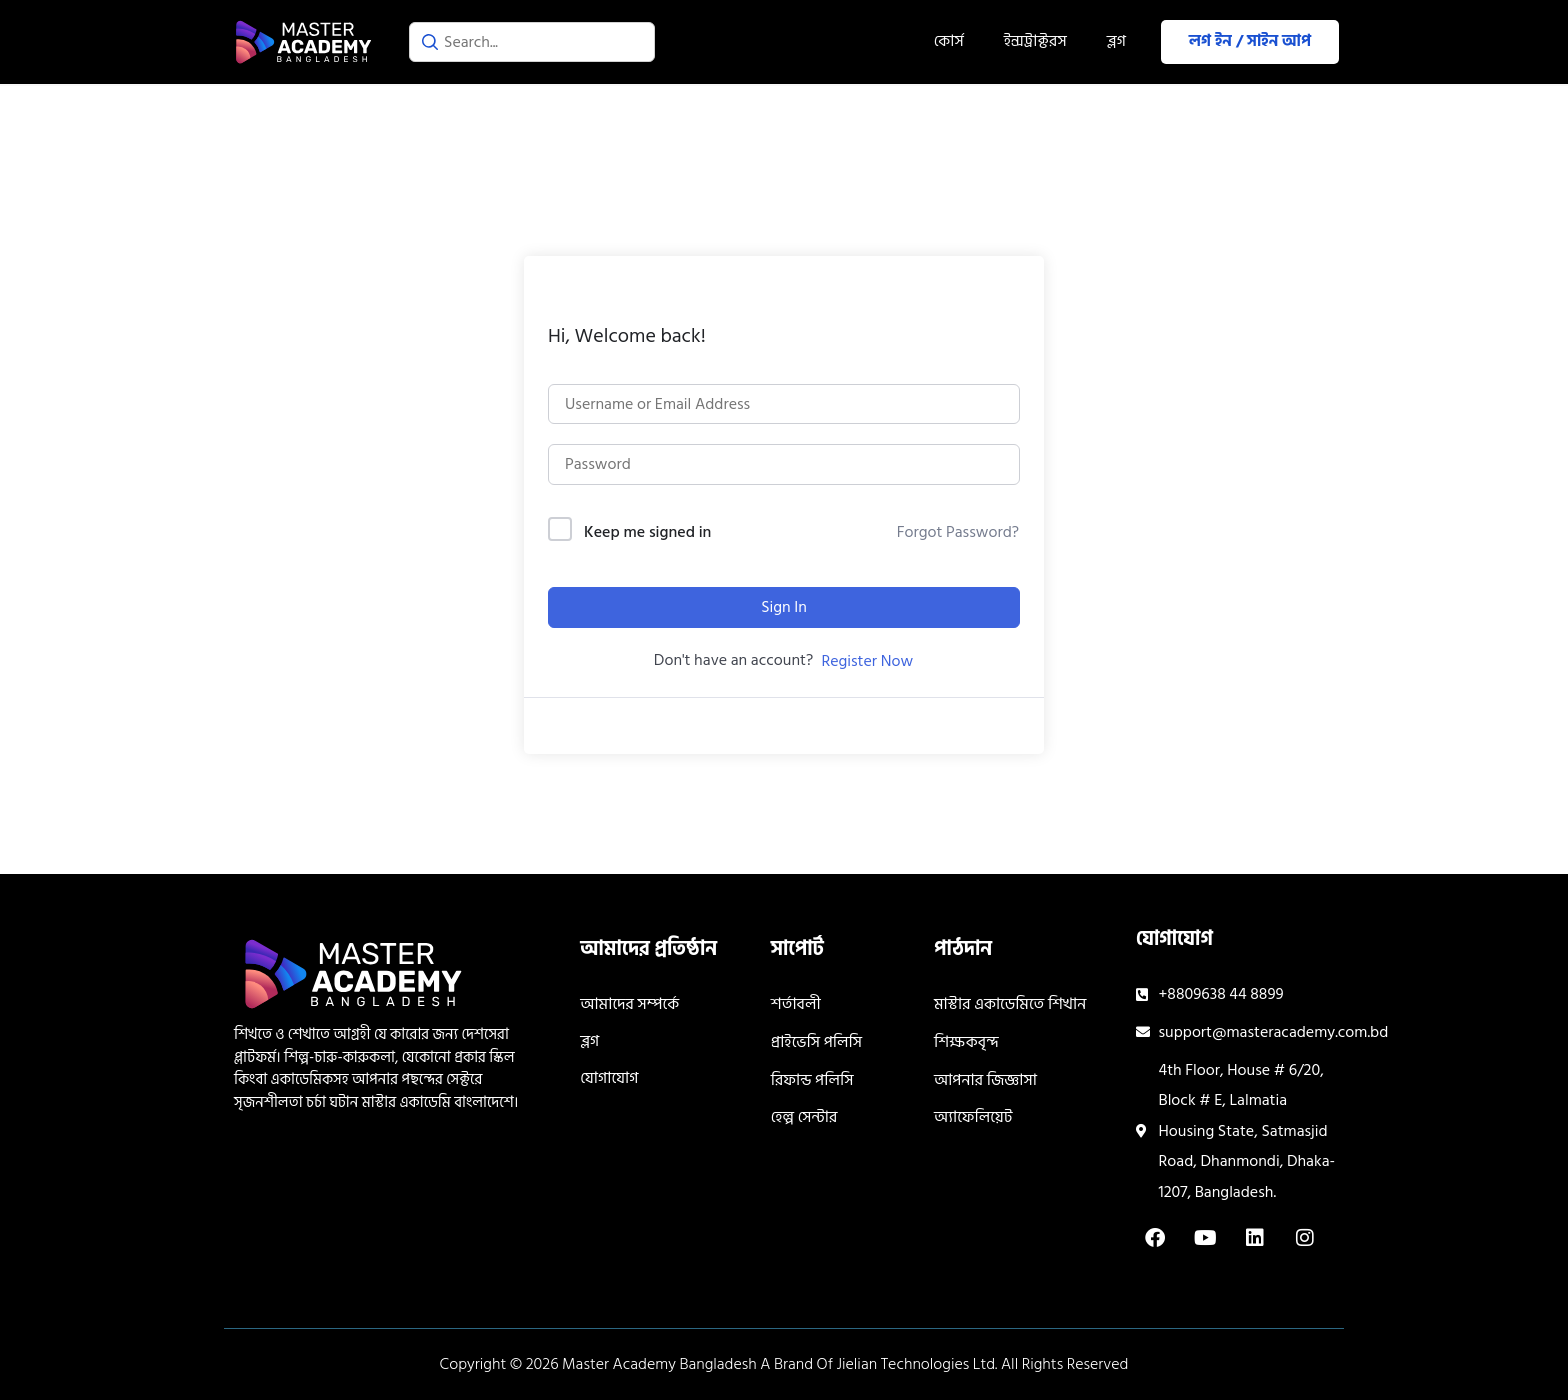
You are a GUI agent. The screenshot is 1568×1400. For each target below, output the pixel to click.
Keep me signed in (647, 532)
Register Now (867, 661)
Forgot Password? (958, 532)
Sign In (784, 607)
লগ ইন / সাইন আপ (1250, 41)
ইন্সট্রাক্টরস (1035, 41)
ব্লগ (1116, 41)
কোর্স (949, 41)
